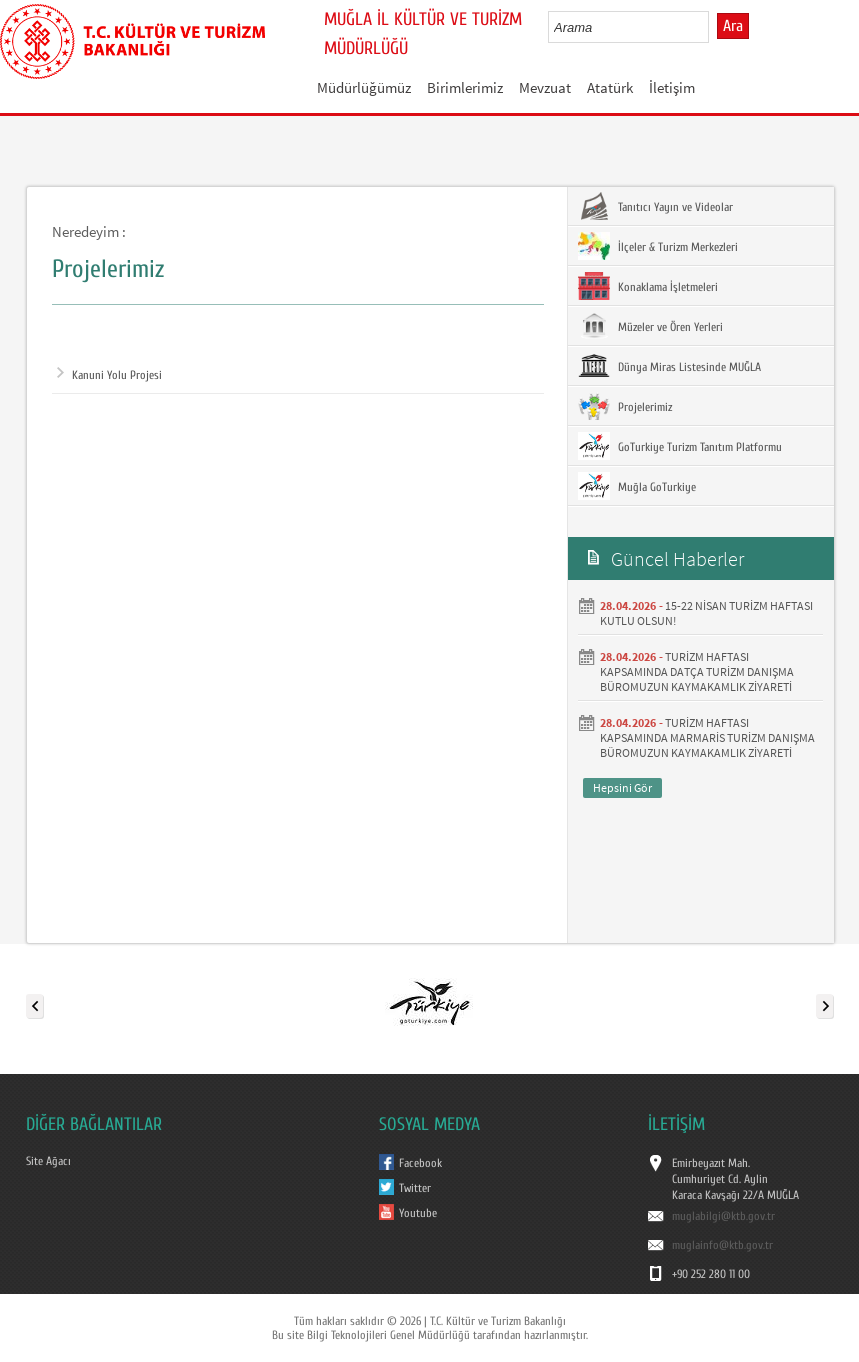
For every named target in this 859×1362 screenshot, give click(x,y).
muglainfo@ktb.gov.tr (722, 1245)
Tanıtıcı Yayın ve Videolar (655, 206)
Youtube (418, 1213)
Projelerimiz (625, 406)
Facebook (420, 1163)
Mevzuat (545, 87)
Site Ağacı (48, 1161)
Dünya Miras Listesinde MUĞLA (669, 366)
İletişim (672, 87)
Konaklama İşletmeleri (648, 286)
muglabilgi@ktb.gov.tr (723, 1216)
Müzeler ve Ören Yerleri (650, 326)
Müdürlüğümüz (364, 87)
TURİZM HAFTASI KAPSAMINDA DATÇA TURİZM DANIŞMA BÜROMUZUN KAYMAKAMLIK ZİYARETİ (697, 671)
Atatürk (610, 87)
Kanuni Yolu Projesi (109, 375)
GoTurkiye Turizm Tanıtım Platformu (680, 446)
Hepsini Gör (622, 787)
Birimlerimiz (465, 87)
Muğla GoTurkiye (637, 486)
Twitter (415, 1188)
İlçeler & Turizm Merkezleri (658, 246)
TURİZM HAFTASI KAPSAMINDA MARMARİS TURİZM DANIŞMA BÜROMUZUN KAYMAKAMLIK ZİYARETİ (707, 737)
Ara (733, 26)
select (714, 27)
